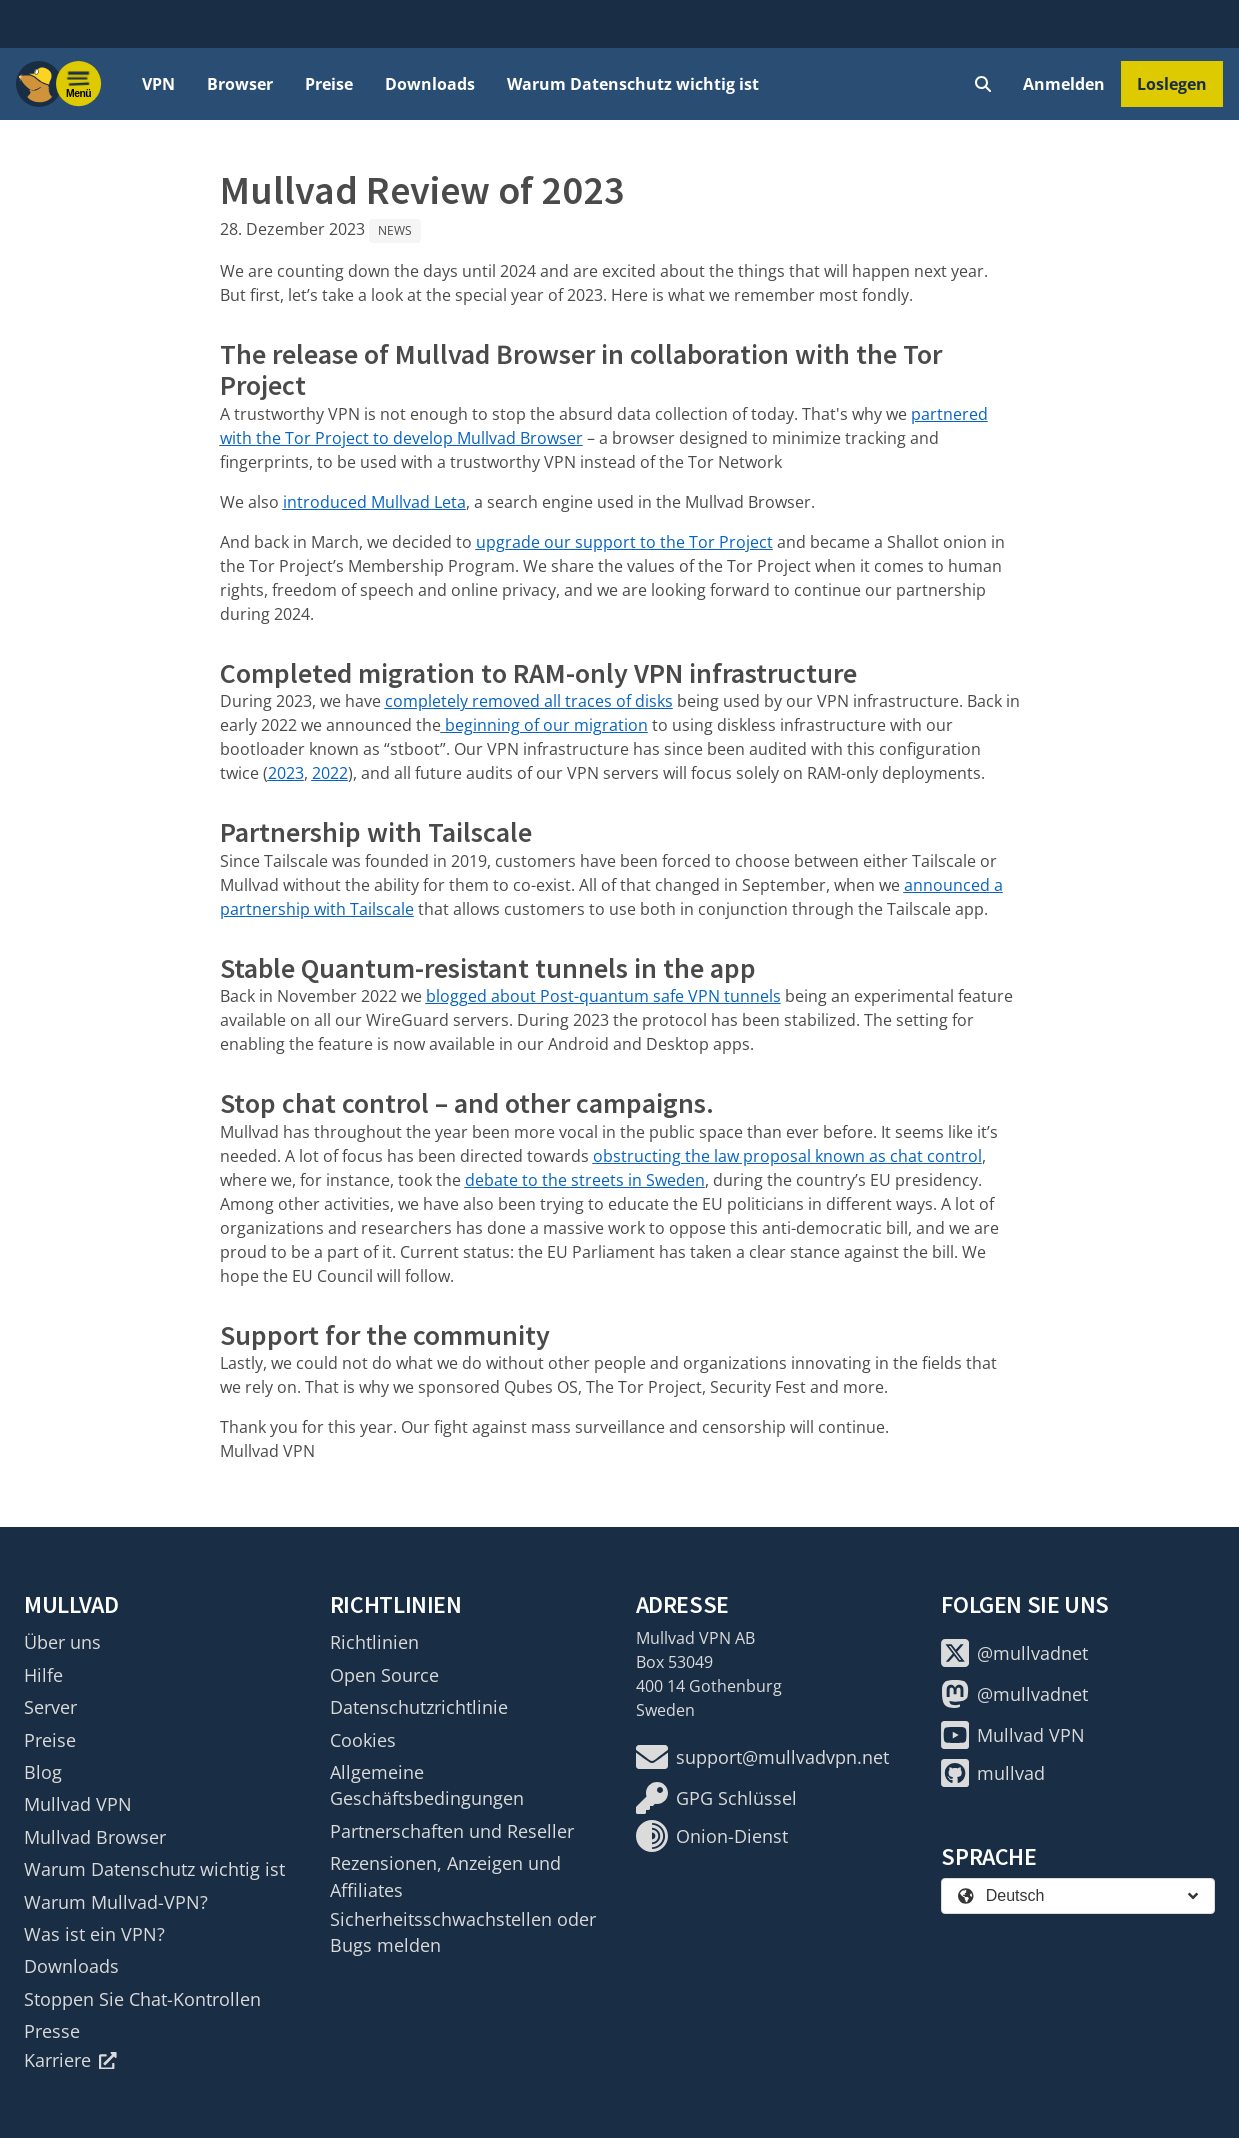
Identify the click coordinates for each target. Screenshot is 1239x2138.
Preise (329, 84)
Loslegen (1172, 84)
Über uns (62, 1642)
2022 (330, 773)
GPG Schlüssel (716, 1798)
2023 (286, 773)
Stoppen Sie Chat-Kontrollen (142, 1999)
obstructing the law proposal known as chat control (787, 1156)
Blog (43, 1772)
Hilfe (43, 1675)
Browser (240, 84)
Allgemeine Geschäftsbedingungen (427, 1785)
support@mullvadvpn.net (762, 1757)
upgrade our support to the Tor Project (624, 542)
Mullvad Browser (95, 1837)
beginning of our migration (544, 725)
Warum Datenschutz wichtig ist (633, 84)
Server (50, 1707)
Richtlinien (374, 1642)
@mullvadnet (1014, 1653)
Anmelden (1064, 84)
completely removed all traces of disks (529, 701)
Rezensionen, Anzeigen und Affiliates (445, 1876)
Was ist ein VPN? (94, 1934)
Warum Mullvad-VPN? (116, 1902)
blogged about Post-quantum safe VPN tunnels (603, 996)
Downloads (430, 84)
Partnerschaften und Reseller (452, 1831)
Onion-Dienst (712, 1836)
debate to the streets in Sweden (585, 1180)
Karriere (70, 2060)
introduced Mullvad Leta (374, 502)
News (395, 230)
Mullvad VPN (78, 1804)
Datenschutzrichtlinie (419, 1707)
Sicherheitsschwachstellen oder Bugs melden (463, 1932)
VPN (158, 84)
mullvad (993, 1773)
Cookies (363, 1740)
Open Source (384, 1675)
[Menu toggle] (79, 84)
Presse (52, 2031)
